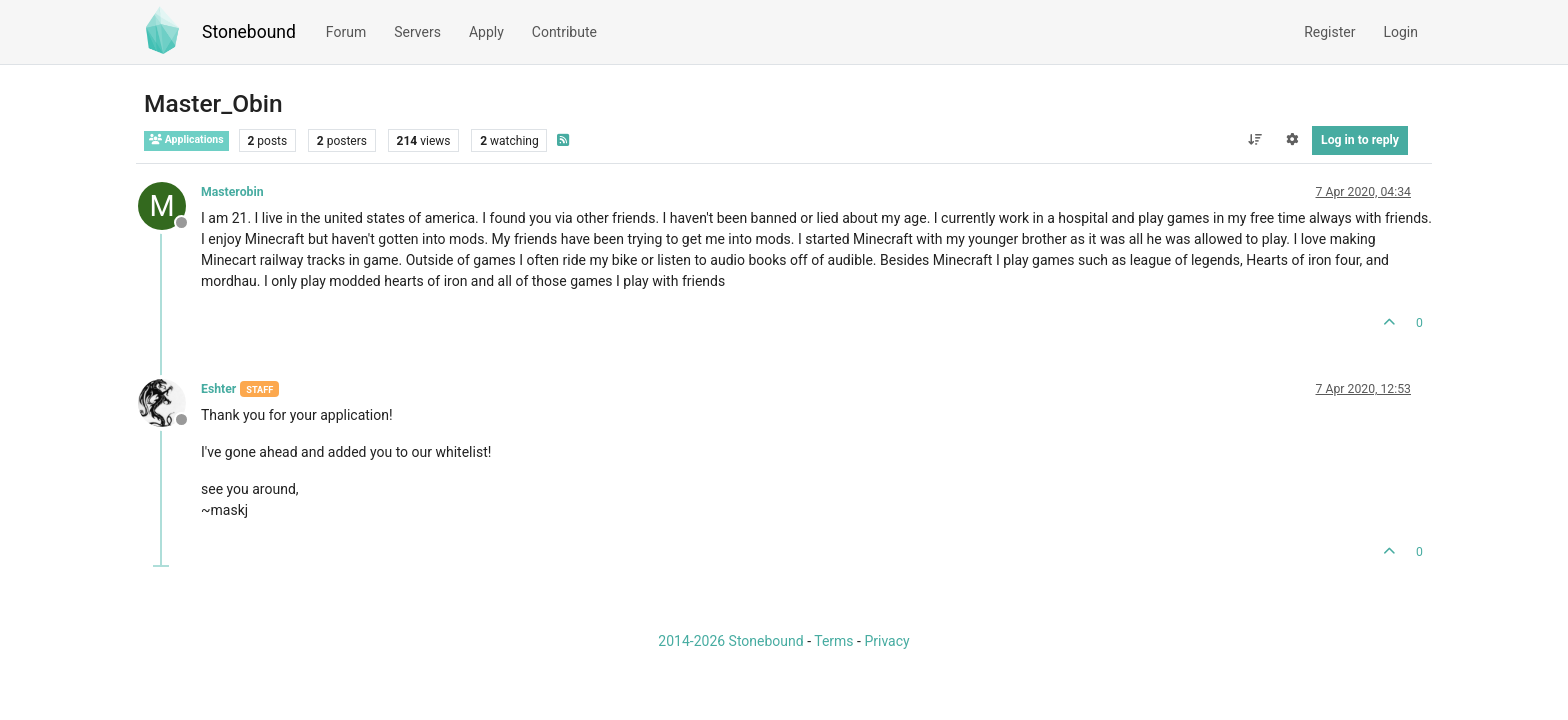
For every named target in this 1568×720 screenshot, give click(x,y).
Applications (186, 139)
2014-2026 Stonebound (730, 641)
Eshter (218, 389)
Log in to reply (1360, 140)
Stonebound (249, 32)
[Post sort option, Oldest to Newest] (1254, 140)
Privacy (886, 641)
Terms (833, 641)
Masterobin (232, 192)
